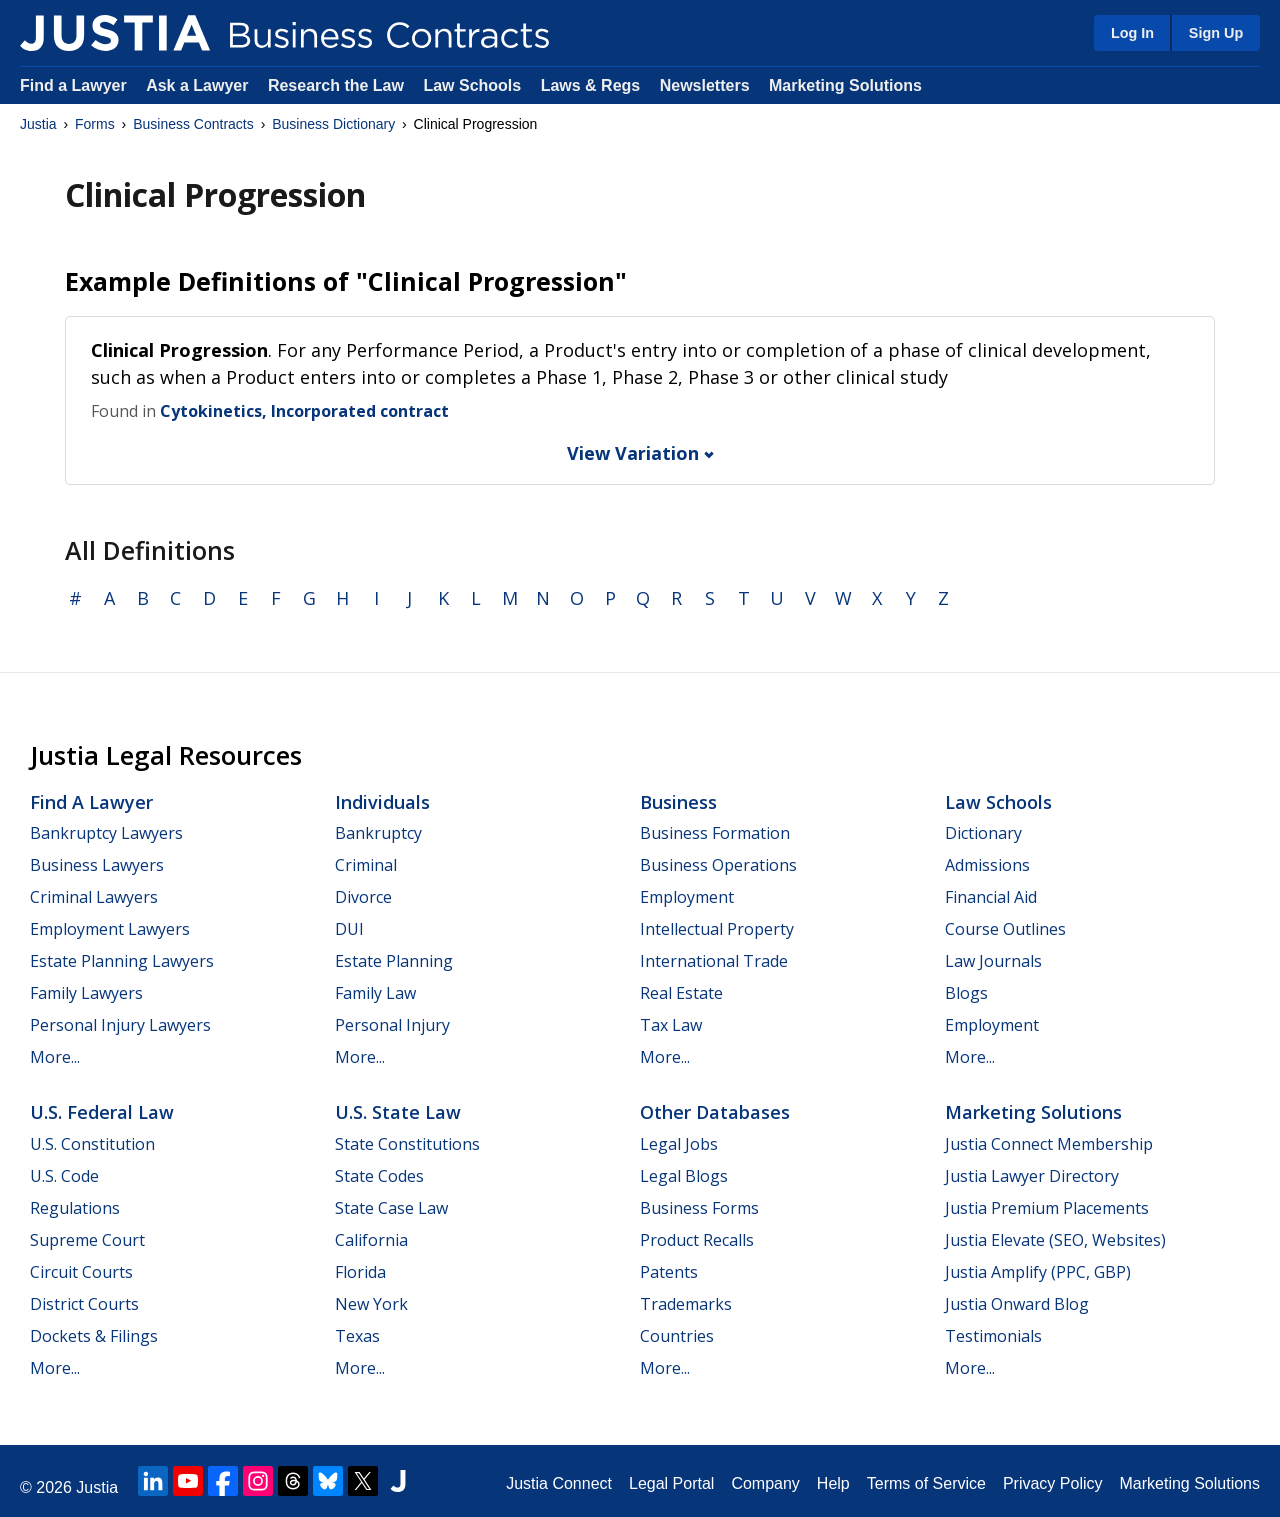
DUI (349, 929)
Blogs (966, 993)
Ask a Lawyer (199, 85)
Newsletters (705, 85)
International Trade (714, 961)
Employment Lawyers (110, 929)
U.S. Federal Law (102, 1112)
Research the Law (336, 85)
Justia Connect (559, 1483)
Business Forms (699, 1208)
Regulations (75, 1208)
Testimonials (993, 1336)
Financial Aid (991, 897)
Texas (357, 1336)
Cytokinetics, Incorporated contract (304, 411)
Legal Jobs (679, 1144)
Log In (1132, 33)
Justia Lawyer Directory (1032, 1176)
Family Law (375, 993)
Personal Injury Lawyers (120, 1025)
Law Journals (993, 961)
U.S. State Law (398, 1112)
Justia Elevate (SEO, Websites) (1055, 1240)
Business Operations (718, 865)
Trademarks (686, 1304)
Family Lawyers (86, 993)
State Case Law (391, 1208)
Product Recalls (697, 1240)
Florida (360, 1272)
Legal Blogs (684, 1176)
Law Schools (472, 85)
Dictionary (983, 833)
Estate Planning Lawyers (122, 961)
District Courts (84, 1304)
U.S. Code (64, 1176)
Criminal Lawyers (94, 897)
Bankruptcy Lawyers (106, 833)
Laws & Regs (591, 85)
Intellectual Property (717, 929)
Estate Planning (394, 961)
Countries (677, 1336)
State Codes (379, 1176)
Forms (95, 124)
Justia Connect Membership (1049, 1144)
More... (55, 1057)
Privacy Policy (1053, 1483)
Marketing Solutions (845, 85)
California (371, 1240)
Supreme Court (87, 1240)
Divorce (363, 897)
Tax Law (671, 1025)
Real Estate (681, 993)
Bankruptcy (378, 833)
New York (371, 1304)
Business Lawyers (97, 865)
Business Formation (715, 833)
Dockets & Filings (94, 1336)
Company (765, 1483)
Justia (38, 124)
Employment (687, 897)
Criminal (366, 865)
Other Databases (715, 1112)
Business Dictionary (333, 124)
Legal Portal (671, 1483)
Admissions (987, 865)
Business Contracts (193, 124)
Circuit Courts (81, 1272)
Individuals (382, 802)
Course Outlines (1005, 929)
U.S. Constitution (92, 1144)
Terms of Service (926, 1483)
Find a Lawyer (73, 85)
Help (833, 1483)
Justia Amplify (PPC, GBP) (1038, 1272)
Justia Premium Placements (1047, 1208)
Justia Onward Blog (1017, 1304)
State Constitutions (407, 1144)
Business (678, 802)
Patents (669, 1272)
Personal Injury (392, 1025)
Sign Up (1216, 33)
